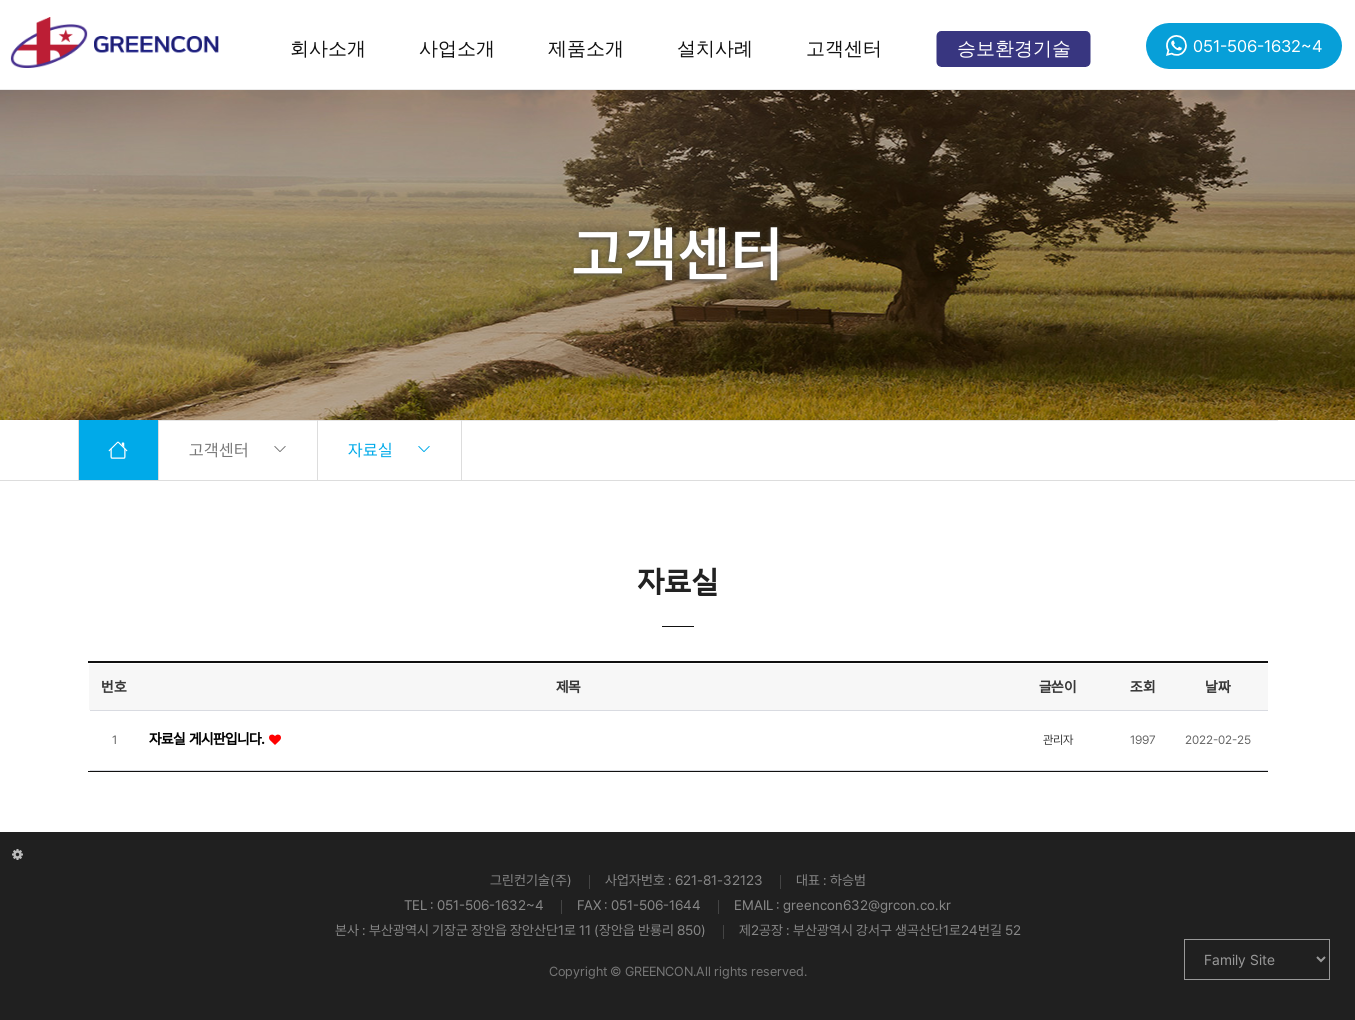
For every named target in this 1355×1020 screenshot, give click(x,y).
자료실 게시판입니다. (209, 738)
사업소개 (457, 48)
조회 (1142, 686)
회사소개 (328, 48)
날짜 (1217, 686)
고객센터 (844, 48)
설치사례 (715, 48)
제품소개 (586, 48)
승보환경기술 (1014, 48)
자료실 (390, 450)
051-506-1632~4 (1244, 45)
